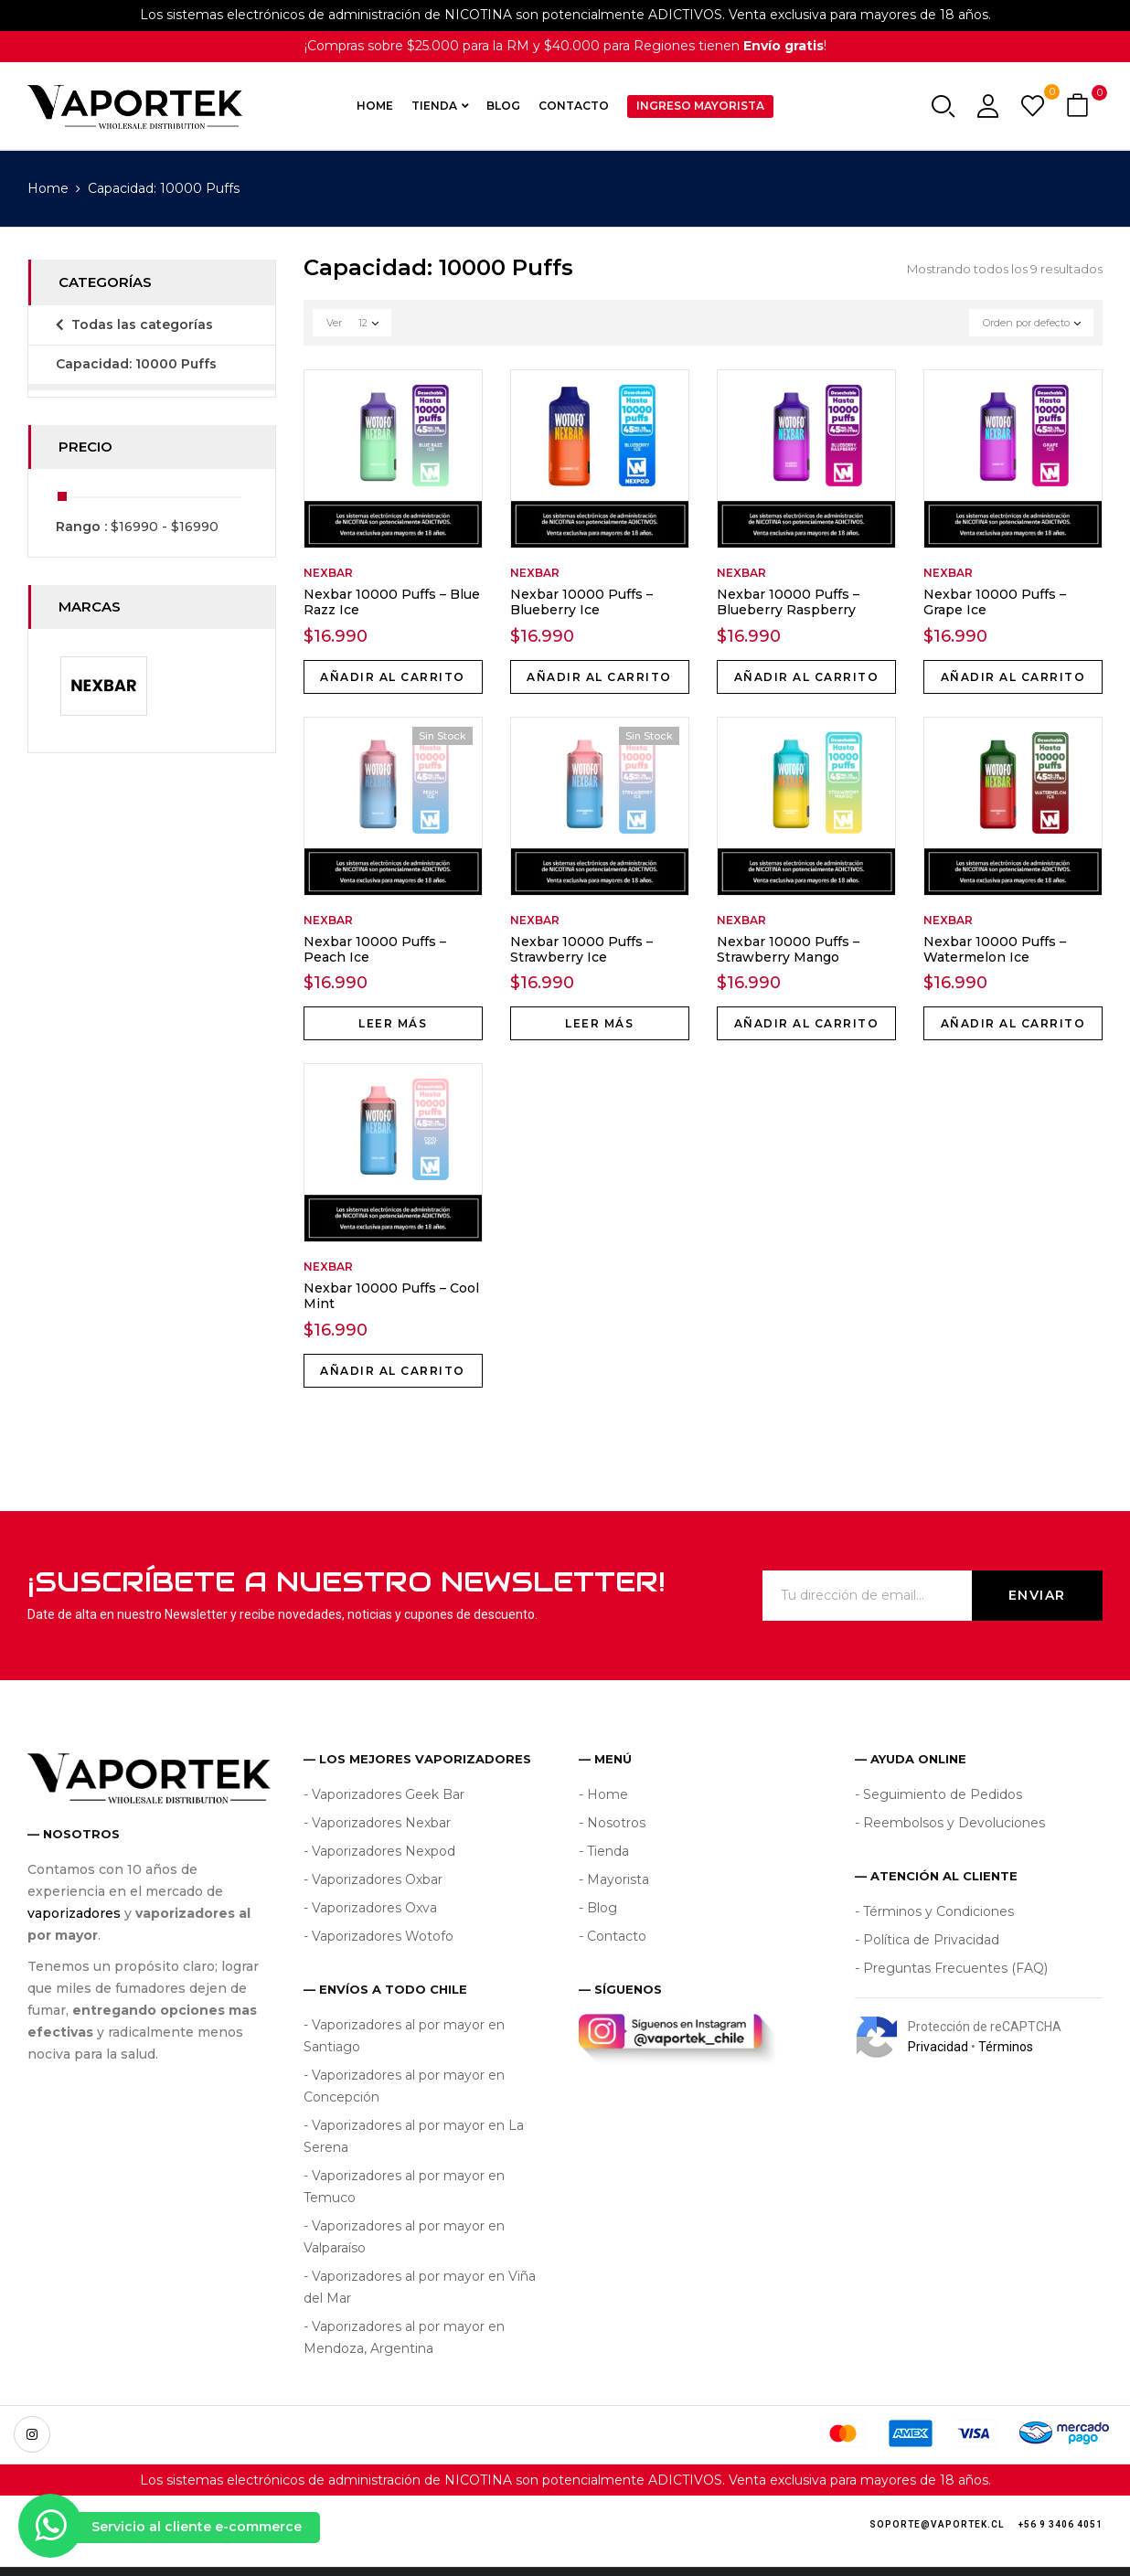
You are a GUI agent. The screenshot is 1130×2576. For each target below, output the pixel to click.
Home (48, 188)
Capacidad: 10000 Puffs (136, 364)
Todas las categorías (142, 324)
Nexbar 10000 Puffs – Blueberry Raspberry (788, 602)
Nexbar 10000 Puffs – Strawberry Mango (788, 949)
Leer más (392, 1023)
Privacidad (938, 2046)
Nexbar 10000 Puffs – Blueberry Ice (581, 602)
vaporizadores (74, 1913)
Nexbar (328, 573)
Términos (1005, 2046)
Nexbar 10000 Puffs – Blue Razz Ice (392, 602)
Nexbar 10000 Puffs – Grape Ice (994, 602)
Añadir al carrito (392, 677)
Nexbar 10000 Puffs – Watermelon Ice (994, 949)
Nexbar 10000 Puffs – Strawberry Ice (581, 949)
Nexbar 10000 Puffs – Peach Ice (375, 949)
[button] (1079, 106)
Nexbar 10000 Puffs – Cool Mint (391, 1296)
